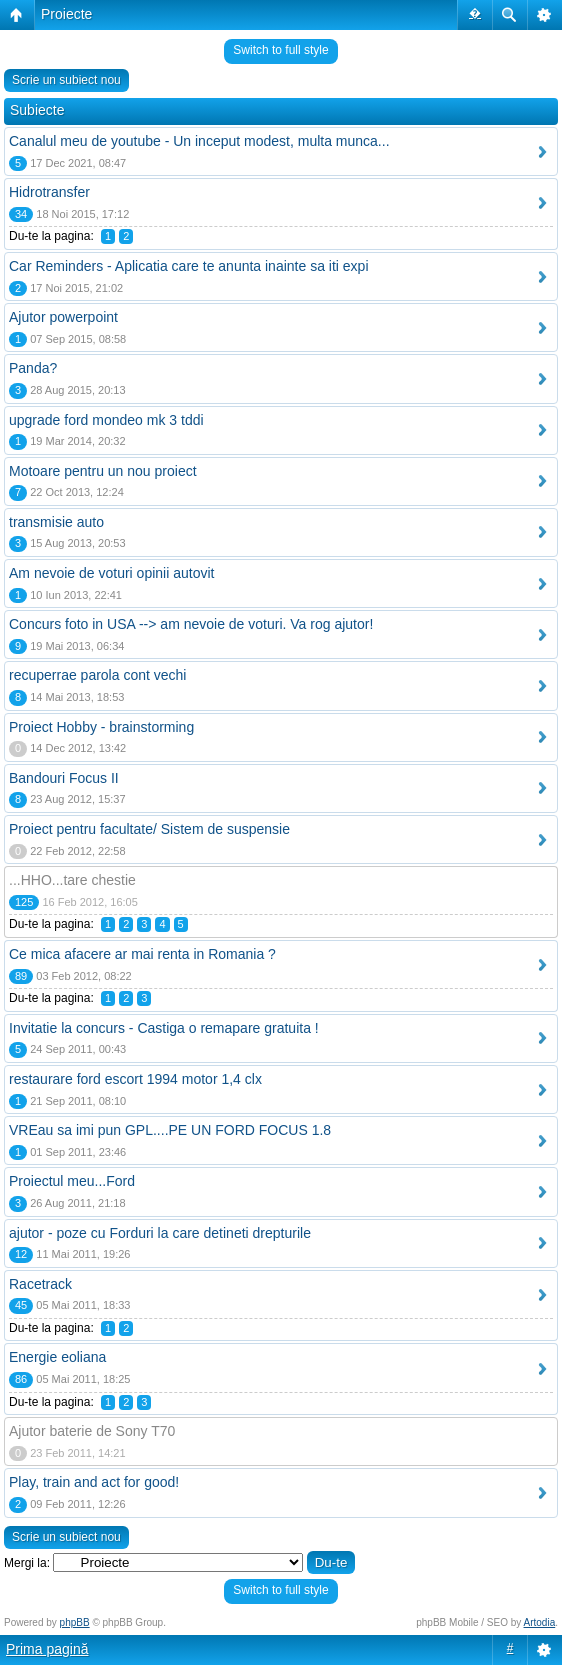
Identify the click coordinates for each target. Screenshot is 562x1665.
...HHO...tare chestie (72, 880)
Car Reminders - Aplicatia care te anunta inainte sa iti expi (189, 266)
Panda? (33, 368)
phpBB (75, 1622)
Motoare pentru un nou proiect (103, 471)
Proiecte (66, 14)
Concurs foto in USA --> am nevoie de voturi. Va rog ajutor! (191, 624)
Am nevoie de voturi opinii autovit (111, 573)
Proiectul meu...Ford (72, 1181)
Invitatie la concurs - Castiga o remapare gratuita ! (164, 1028)
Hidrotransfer (49, 192)
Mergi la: (27, 1563)
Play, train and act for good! (94, 1482)
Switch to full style (280, 50)
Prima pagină (47, 1649)
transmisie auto (56, 522)
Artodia (540, 1622)
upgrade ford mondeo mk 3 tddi (106, 420)
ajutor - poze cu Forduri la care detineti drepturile (160, 1233)
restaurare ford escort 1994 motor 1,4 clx (135, 1079)
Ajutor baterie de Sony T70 (92, 1431)
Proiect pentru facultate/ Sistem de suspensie (149, 829)
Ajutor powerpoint (63, 317)
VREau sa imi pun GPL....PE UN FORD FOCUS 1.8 (170, 1130)
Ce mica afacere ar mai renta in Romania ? (142, 954)
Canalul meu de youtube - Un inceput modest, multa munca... (199, 141)
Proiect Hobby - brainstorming (101, 727)
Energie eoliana (57, 1357)
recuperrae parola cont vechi (97, 675)
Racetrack (40, 1284)
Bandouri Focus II (64, 778)
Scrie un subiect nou (66, 80)
